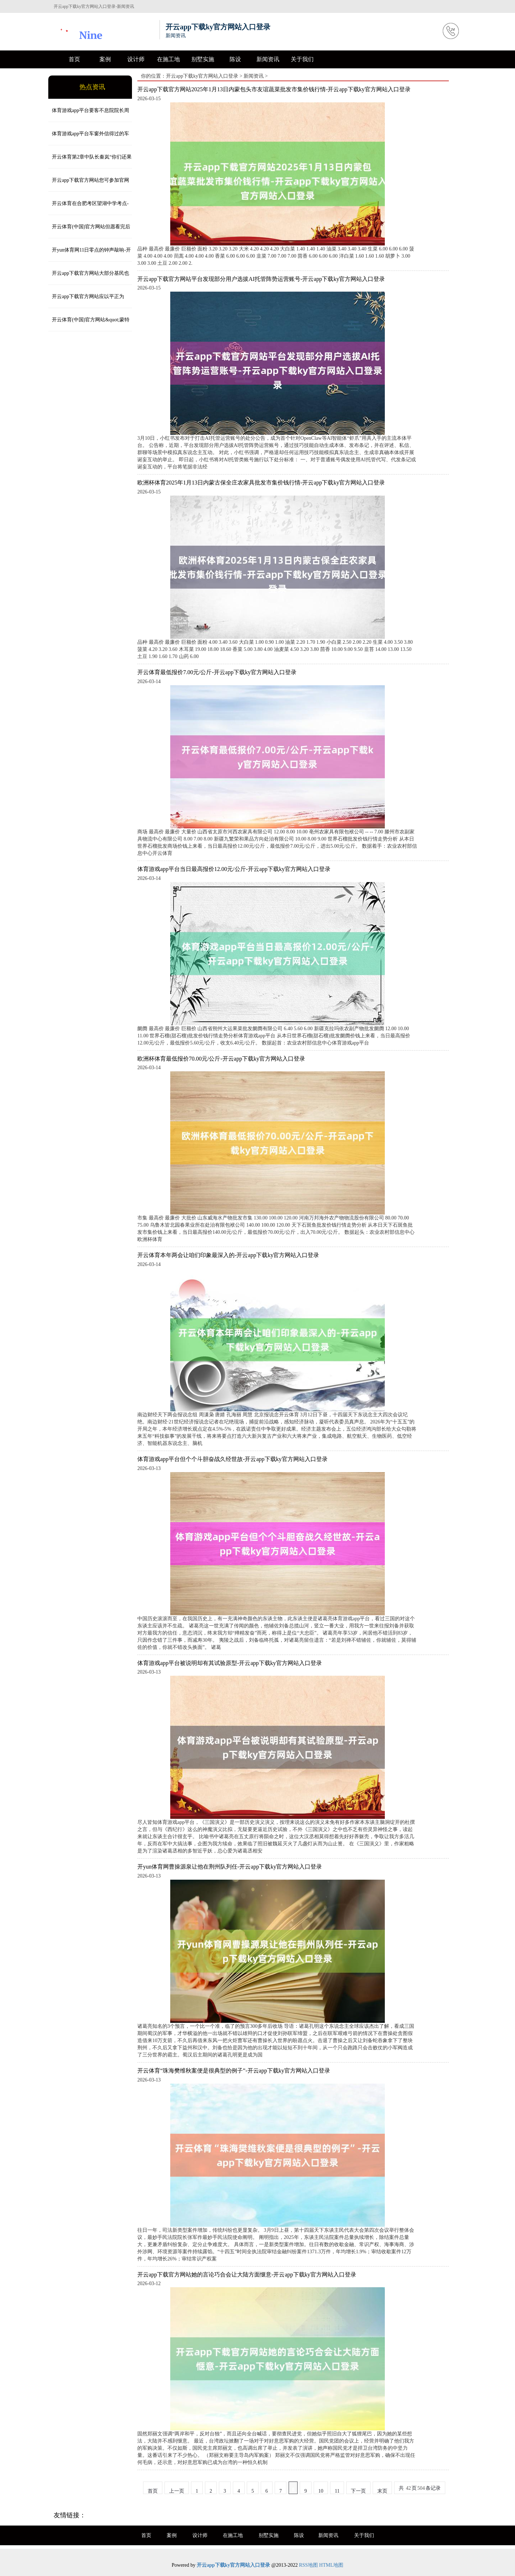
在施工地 (168, 59)
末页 (382, 2491)
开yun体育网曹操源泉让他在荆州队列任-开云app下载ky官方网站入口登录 (229, 1867)
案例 (105, 59)
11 (337, 2491)
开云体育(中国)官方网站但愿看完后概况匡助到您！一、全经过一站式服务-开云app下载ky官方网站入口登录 (89, 231)
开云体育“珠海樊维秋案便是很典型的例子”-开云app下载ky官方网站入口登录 (233, 2071)
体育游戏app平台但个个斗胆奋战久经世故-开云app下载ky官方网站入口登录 (232, 1459)
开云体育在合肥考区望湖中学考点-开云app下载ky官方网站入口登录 (88, 208)
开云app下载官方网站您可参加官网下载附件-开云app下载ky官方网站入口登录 (88, 184)
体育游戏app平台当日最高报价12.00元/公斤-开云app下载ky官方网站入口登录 (233, 869)
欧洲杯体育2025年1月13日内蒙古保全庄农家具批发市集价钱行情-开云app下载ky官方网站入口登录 (261, 482)
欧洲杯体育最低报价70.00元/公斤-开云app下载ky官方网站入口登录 (221, 1059)
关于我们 (302, 59)
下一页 (358, 2491)
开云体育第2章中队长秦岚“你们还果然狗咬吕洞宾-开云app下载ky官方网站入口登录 (90, 161)
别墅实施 (202, 59)
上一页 (176, 2491)
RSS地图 (308, 2565)
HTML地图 (331, 2565)
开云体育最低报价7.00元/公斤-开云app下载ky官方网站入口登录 (216, 672)
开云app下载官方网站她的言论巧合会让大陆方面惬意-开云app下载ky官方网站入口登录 (246, 2274)
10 (320, 2491)
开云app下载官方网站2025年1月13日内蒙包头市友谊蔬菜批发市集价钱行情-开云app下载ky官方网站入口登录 (274, 89)
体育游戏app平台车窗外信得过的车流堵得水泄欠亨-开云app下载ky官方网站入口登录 (88, 138)
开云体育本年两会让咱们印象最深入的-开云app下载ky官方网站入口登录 (228, 1255)
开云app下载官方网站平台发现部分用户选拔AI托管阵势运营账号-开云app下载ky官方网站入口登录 (261, 279)
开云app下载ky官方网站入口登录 (202, 76)
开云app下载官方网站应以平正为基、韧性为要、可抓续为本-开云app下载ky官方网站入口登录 (87, 301)
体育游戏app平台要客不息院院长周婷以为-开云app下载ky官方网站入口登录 (88, 115)
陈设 (235, 59)
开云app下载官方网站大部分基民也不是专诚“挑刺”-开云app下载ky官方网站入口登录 (90, 278)
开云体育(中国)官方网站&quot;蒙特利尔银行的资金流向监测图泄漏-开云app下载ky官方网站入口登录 (89, 324)
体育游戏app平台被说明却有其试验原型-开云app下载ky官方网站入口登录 (229, 1663)
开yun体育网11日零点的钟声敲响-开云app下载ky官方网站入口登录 (89, 254)
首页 (74, 59)
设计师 (135, 59)
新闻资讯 (267, 59)
